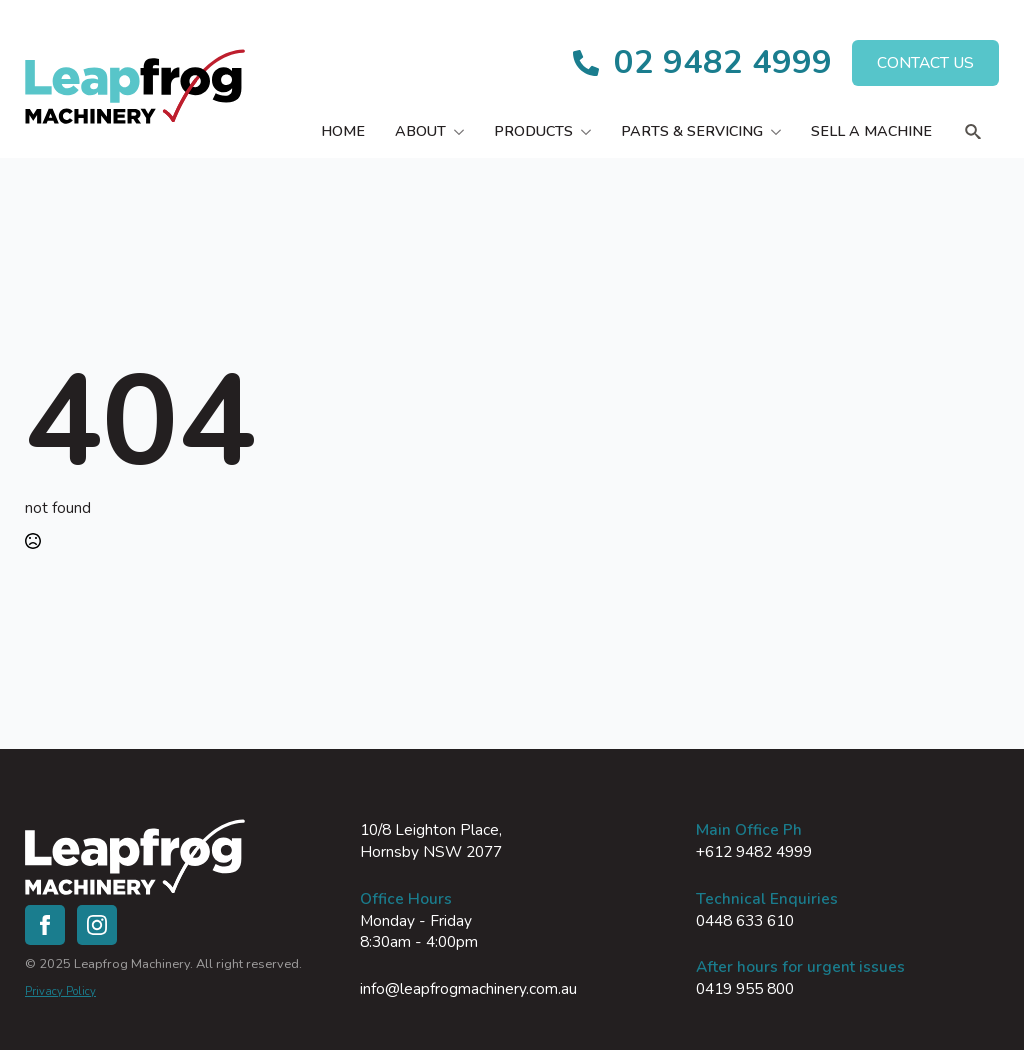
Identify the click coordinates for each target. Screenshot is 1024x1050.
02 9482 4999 (723, 62)
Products (533, 131)
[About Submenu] (462, 131)
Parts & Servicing (692, 131)
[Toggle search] (973, 132)
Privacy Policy (60, 991)
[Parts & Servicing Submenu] (779, 131)
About (420, 131)
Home (343, 131)
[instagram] (97, 925)
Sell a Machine (871, 131)
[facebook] (45, 925)
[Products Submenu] (589, 131)
